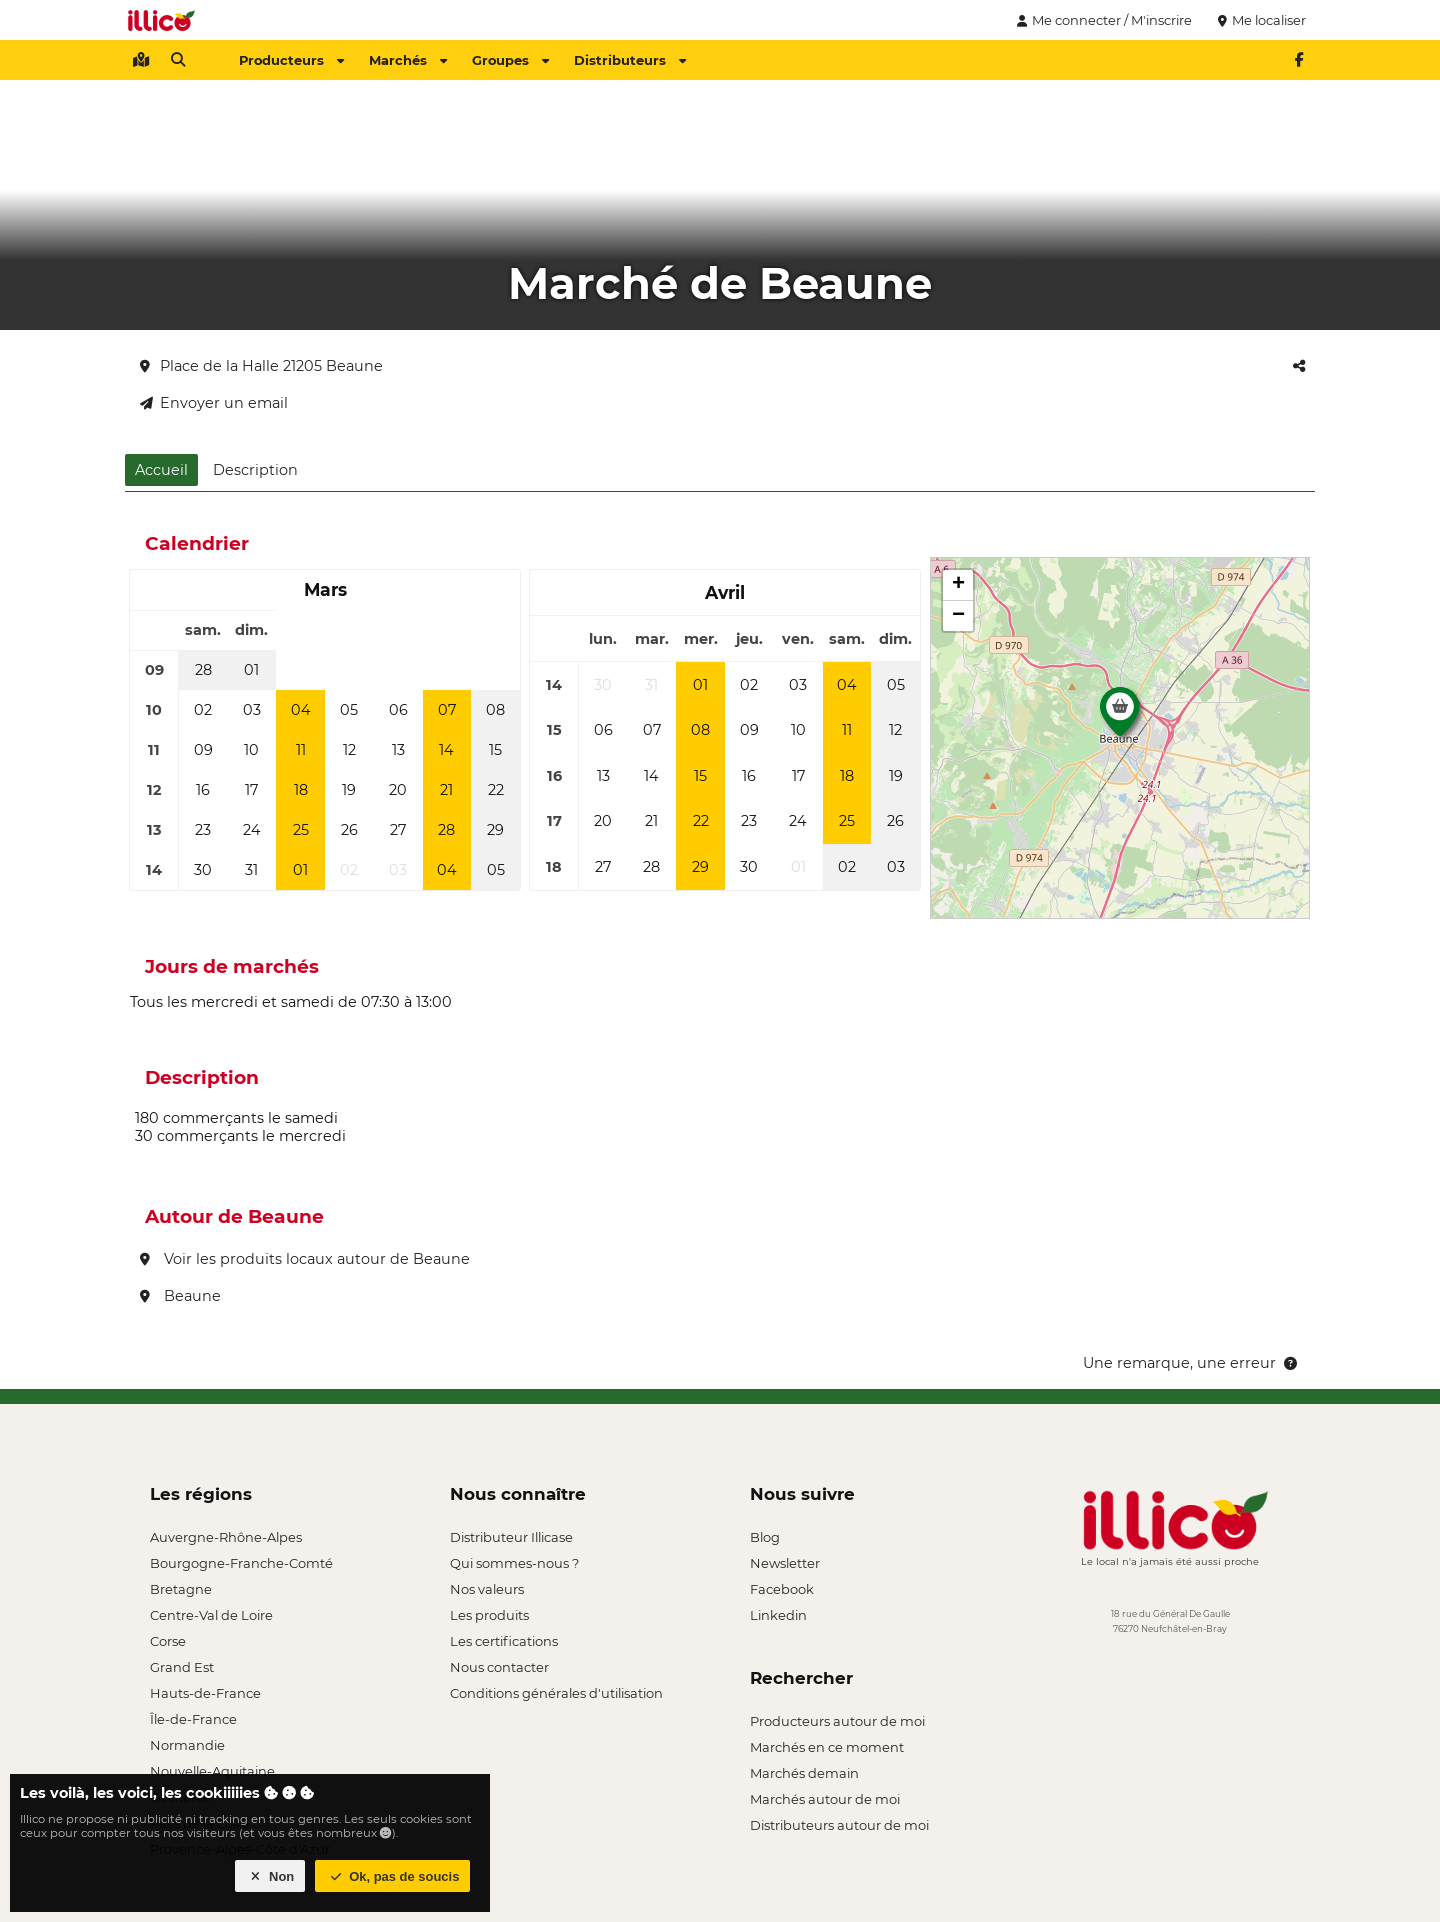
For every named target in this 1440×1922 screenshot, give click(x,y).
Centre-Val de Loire (211, 1615)
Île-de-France (193, 1719)
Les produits (489, 1615)
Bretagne (181, 1589)
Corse (168, 1641)
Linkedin (778, 1615)
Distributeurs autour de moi (839, 1825)
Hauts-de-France (205, 1693)
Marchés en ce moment (827, 1747)
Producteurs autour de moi (837, 1721)
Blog (765, 1537)
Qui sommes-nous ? (514, 1563)
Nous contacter (499, 1667)
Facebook (782, 1589)
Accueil (161, 470)
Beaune (180, 1296)
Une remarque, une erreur (1191, 1363)
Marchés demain (804, 1773)
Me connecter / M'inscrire (1102, 20)
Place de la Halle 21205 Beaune (261, 366)
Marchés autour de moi (825, 1799)
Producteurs (291, 60)
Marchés (408, 60)
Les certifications (504, 1641)
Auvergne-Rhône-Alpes (226, 1537)
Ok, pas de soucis (393, 1876)
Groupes (510, 60)
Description (255, 470)
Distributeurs (630, 60)
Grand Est (182, 1667)
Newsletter (785, 1563)
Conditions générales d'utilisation (556, 1693)
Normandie (187, 1745)
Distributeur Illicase (511, 1537)
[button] (1120, 717)
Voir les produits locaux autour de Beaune (305, 1259)
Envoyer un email (214, 403)
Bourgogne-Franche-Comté (241, 1563)
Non (270, 1876)
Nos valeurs (487, 1589)
